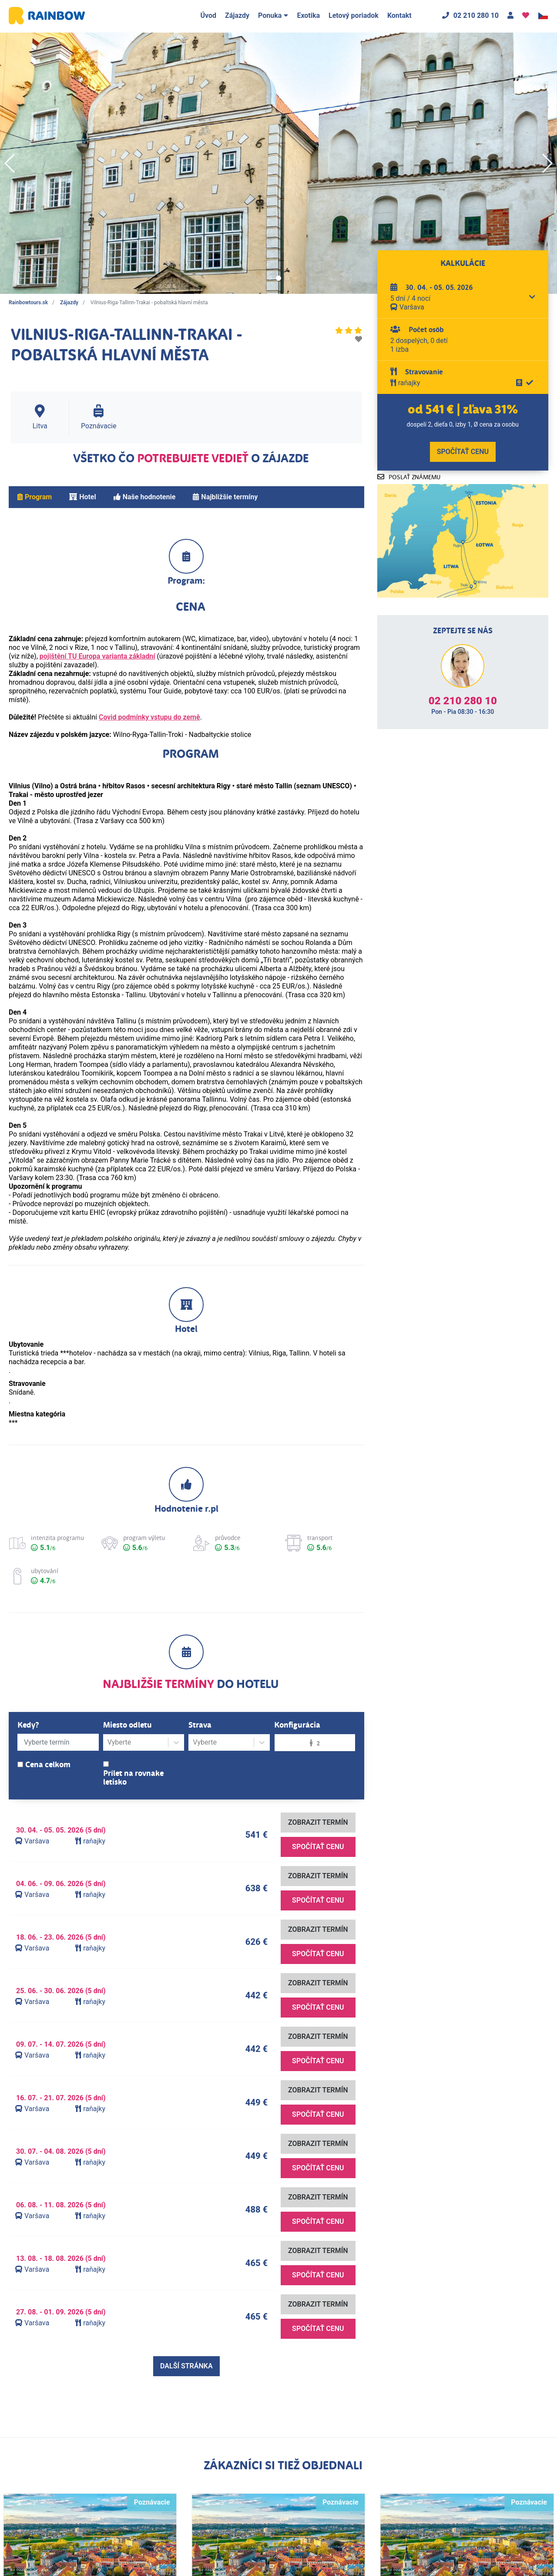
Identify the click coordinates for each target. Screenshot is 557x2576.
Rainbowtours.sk (28, 302)
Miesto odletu (127, 1725)
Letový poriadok (354, 15)
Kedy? (28, 1725)
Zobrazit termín (318, 1822)
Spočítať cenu (318, 1847)
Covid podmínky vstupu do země (149, 717)
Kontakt (399, 15)
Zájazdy (237, 15)
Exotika (308, 15)
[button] (270, 278)
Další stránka (186, 2366)
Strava (199, 1725)
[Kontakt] (510, 15)
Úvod (208, 15)
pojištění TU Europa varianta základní (97, 656)
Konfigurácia (297, 1725)
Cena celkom (47, 1764)
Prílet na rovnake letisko (133, 1777)
